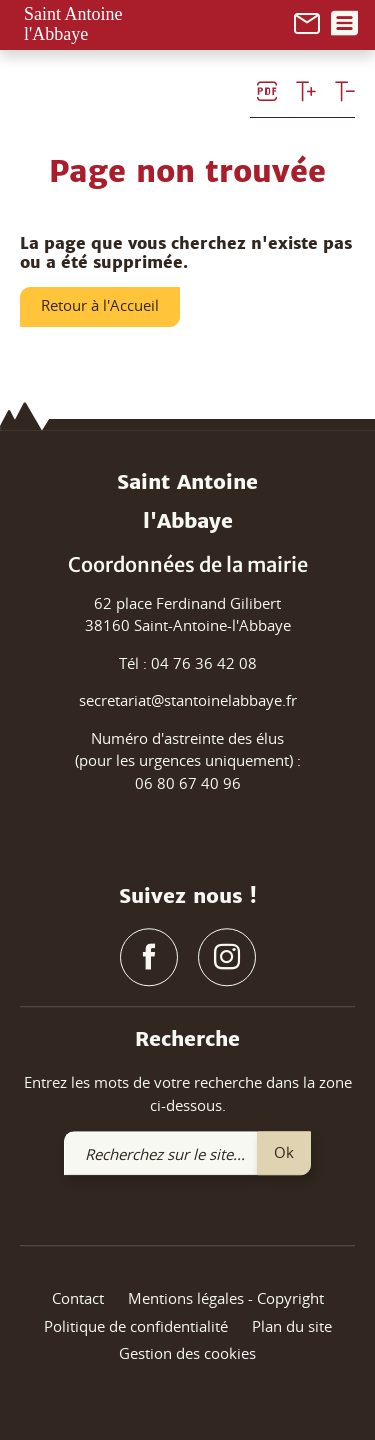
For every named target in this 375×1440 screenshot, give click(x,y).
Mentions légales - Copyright (226, 1299)
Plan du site (292, 1326)
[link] (307, 21)
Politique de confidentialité (136, 1326)
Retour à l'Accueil (100, 305)
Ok (284, 1152)
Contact (78, 1299)
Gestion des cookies (187, 1354)
